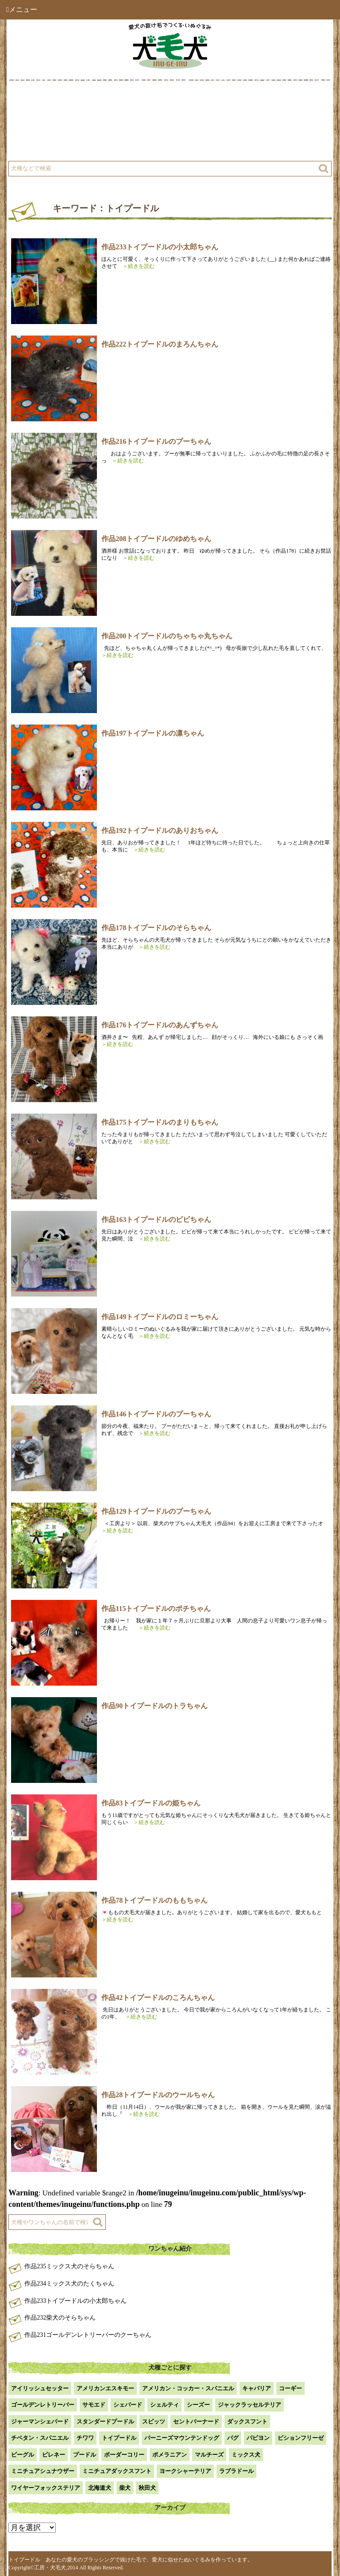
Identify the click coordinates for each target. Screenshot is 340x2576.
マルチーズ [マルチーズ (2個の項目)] (209, 2454)
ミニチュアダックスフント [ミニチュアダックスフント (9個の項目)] (116, 2471)
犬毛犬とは (39, 102)
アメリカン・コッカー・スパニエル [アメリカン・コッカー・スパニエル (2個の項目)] (188, 2388)
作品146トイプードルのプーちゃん (156, 1414)
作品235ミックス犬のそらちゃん (69, 2266)
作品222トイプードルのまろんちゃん (159, 344)
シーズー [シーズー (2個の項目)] (198, 2404)
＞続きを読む (136, 266)
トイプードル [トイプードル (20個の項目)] (119, 2438)
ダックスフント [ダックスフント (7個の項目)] (247, 2421)
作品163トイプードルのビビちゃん (156, 1219)
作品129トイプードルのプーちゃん (156, 1511)
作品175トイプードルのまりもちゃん (159, 1122)
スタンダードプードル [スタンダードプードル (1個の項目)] (105, 2421)
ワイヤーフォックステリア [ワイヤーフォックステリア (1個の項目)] (45, 2487)
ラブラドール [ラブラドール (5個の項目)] (236, 2471)
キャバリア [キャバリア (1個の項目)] (256, 2388)
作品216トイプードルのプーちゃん (156, 441)
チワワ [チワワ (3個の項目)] (85, 2438)
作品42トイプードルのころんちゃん (158, 1997)
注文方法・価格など (209, 125)
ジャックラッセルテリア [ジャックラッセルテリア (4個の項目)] (249, 2404)
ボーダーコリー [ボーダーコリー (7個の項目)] (124, 2454)
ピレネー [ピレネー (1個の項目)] (53, 2454)
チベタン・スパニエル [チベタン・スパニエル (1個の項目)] (40, 2438)
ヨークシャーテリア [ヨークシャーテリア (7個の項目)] (185, 2471)
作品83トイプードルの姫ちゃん (151, 1803)
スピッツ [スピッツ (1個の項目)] (153, 2421)
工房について (43, 125)
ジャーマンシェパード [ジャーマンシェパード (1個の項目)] (40, 2421)
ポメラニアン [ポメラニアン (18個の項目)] (169, 2454)
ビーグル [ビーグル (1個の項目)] (22, 2454)
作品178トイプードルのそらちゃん (156, 927)
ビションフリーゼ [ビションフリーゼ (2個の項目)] (301, 2438)
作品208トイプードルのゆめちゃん (156, 538)
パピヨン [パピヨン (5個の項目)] (258, 2438)
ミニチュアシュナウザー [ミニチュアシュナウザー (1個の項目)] (42, 2471)
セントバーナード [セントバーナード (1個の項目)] (196, 2421)
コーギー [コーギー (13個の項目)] (290, 2388)
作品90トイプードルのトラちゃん (154, 1706)
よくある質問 (43, 147)
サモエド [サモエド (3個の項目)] (93, 2404)
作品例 (190, 102)
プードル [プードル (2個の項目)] (84, 2454)
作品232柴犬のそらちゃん (60, 2317)
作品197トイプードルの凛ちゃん (152, 733)
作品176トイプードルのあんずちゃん (159, 1025)
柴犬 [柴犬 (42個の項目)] (125, 2487)
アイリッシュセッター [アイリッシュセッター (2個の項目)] (40, 2388)
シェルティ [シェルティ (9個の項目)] (164, 2404)
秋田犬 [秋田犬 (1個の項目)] (147, 2487)
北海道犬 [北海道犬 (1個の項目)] (99, 2487)
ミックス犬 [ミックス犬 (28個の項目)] (246, 2454)
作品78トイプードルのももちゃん (154, 1900)
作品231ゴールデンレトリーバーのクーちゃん (87, 2335)
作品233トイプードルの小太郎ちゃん (159, 247)
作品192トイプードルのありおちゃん (159, 830)
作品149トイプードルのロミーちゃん (159, 1316)
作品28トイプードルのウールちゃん (158, 2095)
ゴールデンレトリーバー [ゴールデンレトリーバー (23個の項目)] (42, 2404)
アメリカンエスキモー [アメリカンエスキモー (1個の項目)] (105, 2388)
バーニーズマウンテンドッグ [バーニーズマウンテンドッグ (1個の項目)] (181, 2438)
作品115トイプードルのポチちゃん (156, 1608)
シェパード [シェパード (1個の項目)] (127, 2404)
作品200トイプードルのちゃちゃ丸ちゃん (166, 636)
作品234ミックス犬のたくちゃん (69, 2283)
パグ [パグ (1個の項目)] (233, 2438)
